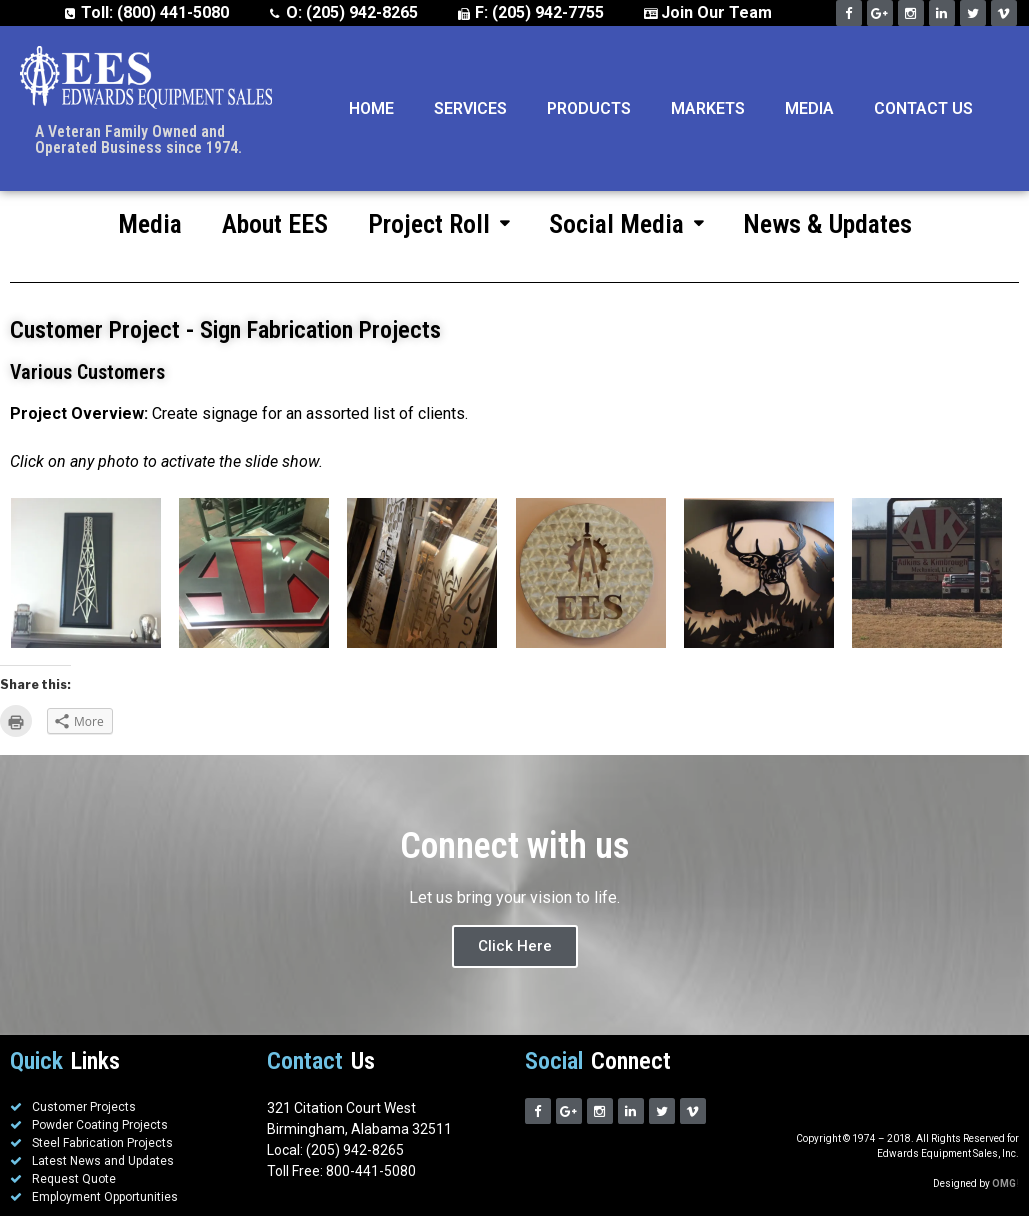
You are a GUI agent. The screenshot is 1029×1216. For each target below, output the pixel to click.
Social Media (626, 224)
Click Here (515, 946)
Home (371, 108)
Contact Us (923, 108)
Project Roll (438, 224)
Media (809, 108)
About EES (275, 224)
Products (589, 108)
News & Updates (827, 224)
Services (470, 108)
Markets (708, 108)
